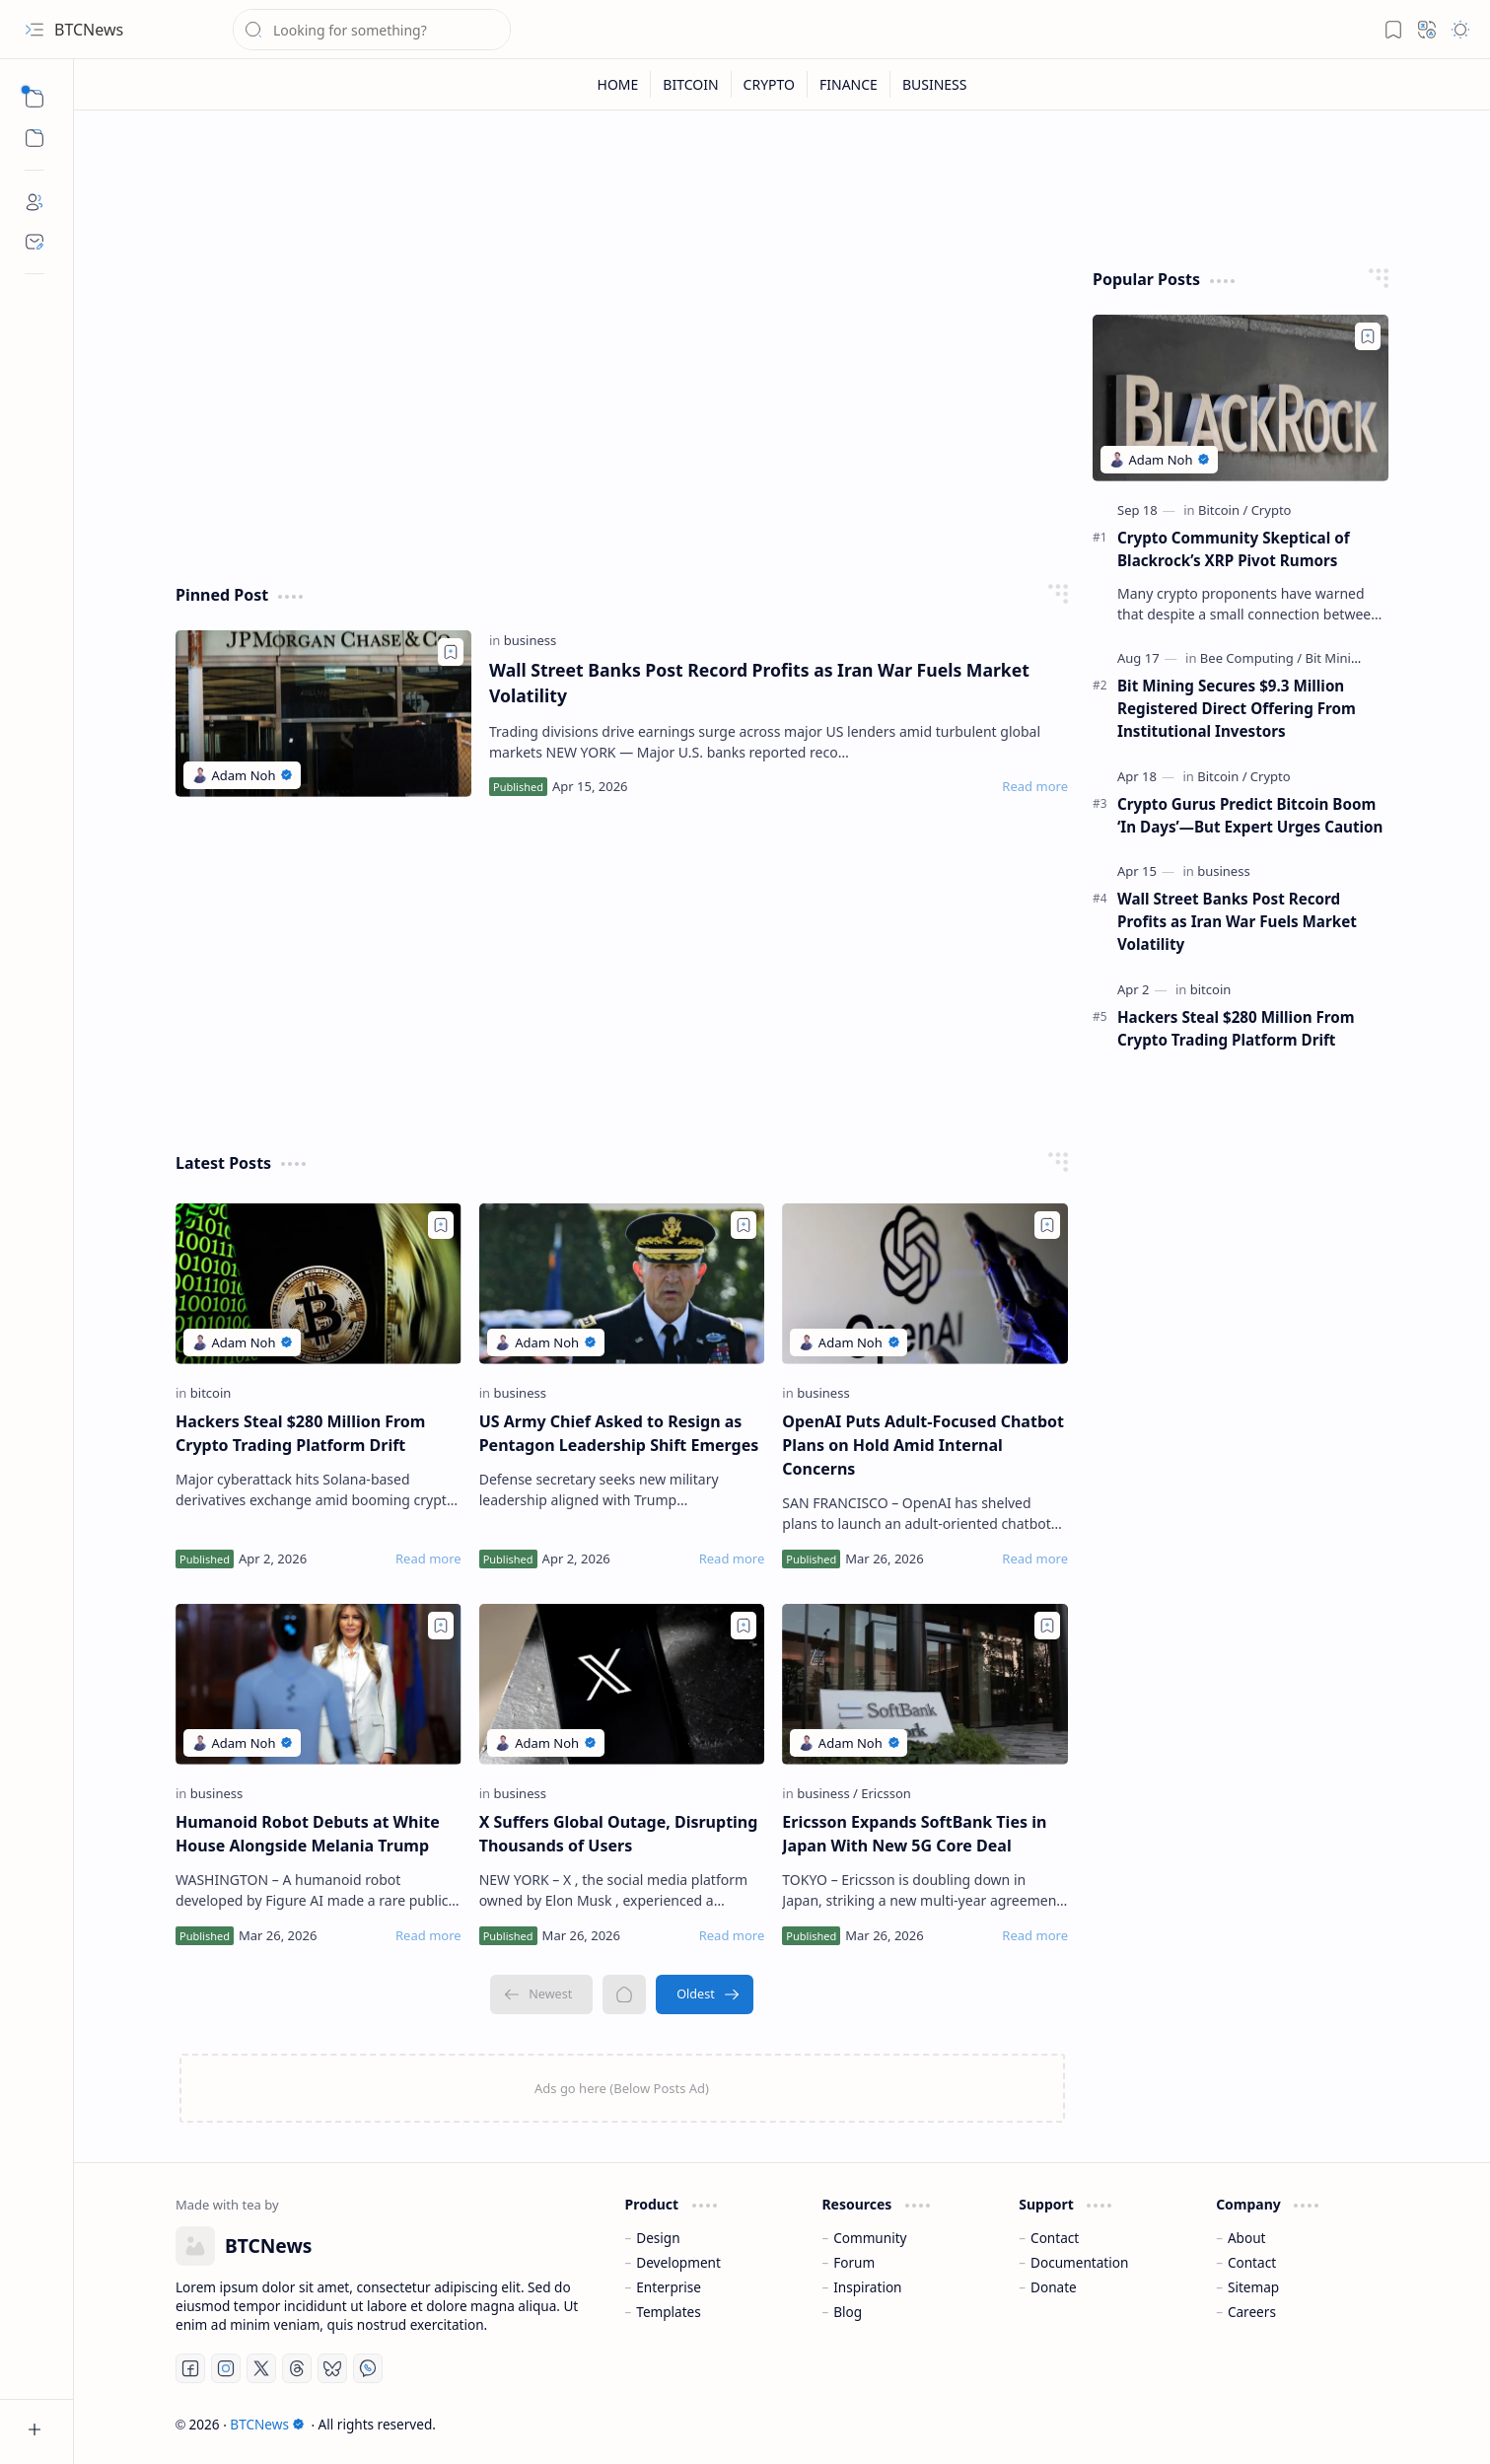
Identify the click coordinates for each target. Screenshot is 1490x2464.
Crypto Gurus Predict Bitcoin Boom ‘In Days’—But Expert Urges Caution (1250, 815)
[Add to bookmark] (450, 652)
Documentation (1079, 2262)
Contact (1054, 2237)
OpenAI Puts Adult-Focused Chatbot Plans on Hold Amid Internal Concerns (923, 1445)
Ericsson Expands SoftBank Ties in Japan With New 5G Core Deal (914, 1833)
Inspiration (867, 2287)
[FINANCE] (849, 84)
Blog (847, 2311)
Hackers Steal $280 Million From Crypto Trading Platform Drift (300, 1433)
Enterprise (668, 2287)
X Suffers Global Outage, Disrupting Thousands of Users (618, 1833)
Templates (668, 2311)
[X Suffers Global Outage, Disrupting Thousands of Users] (622, 1684)
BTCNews (267, 2424)
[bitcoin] (211, 1393)
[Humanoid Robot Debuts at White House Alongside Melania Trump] (318, 1684)
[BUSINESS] (934, 84)
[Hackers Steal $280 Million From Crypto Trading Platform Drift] (318, 1283)
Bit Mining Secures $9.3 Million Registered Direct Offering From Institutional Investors (1236, 708)
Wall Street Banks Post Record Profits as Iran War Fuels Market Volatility (759, 682)
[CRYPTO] (770, 84)
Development (678, 2262)
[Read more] (1035, 786)
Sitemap (1253, 2287)
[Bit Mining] (1336, 658)
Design (657, 2237)
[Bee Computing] (1251, 658)
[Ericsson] (886, 1793)
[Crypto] (1271, 510)
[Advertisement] (622, 406)
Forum (854, 2262)
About (1247, 2237)
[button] (34, 29)
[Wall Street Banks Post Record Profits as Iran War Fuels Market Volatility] (323, 713)
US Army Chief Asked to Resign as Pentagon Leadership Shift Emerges (619, 1433)
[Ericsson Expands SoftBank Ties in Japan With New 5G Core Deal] (925, 1684)
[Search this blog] (372, 29)
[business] (530, 640)
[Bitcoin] (1222, 510)
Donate (1053, 2287)
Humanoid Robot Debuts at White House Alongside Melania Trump (308, 1833)
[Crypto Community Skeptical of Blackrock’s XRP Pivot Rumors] (1240, 398)
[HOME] (619, 84)
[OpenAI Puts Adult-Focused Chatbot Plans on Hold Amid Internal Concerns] (925, 1283)
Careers (1252, 2311)
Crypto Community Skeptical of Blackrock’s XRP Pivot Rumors (1233, 549)
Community (869, 2237)
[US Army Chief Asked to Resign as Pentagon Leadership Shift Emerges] (622, 1283)
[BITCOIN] (691, 84)
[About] (34, 202)
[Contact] (34, 241)
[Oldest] (704, 1994)
